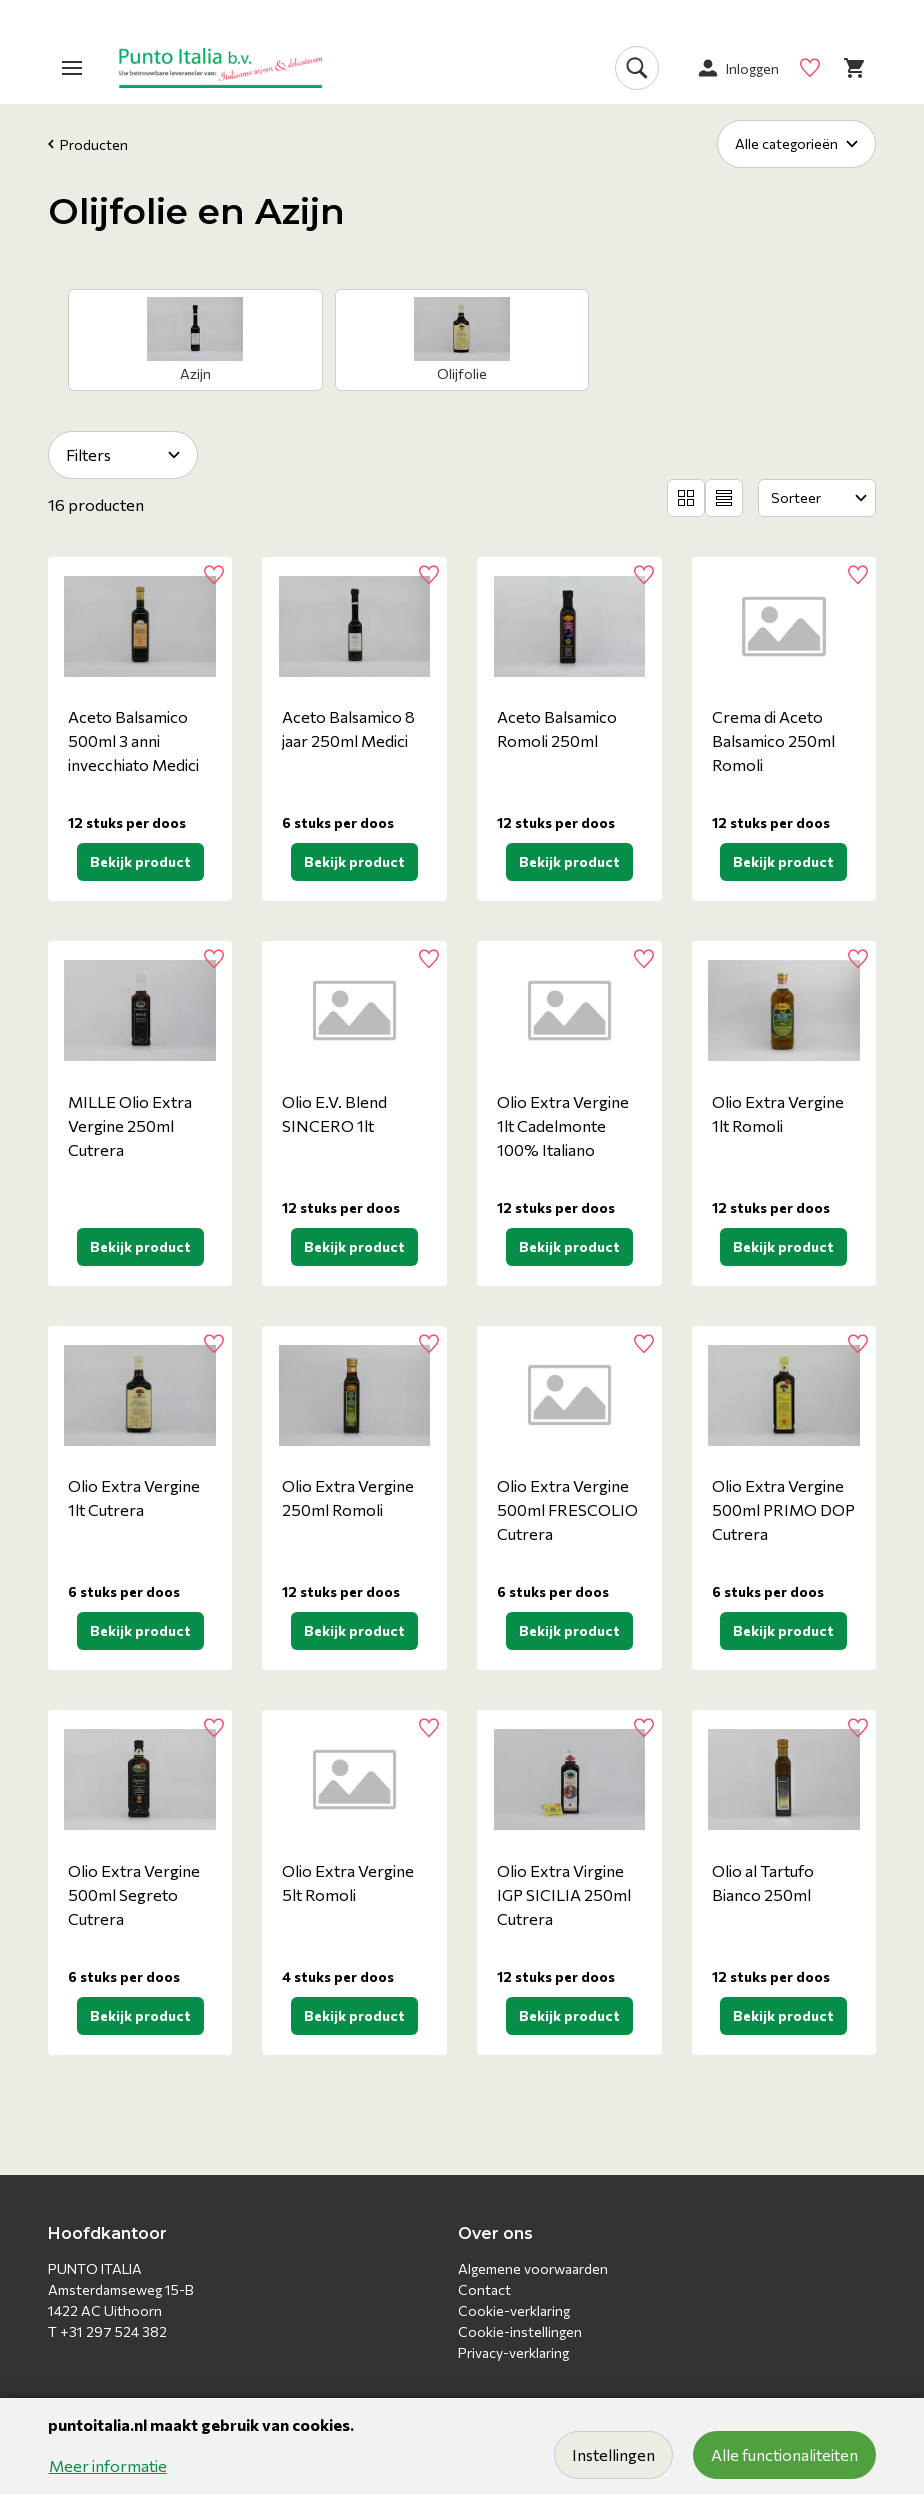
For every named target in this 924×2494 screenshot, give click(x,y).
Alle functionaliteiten (784, 2454)
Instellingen (613, 2454)
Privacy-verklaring (513, 2352)
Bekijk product (140, 861)
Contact (484, 2289)
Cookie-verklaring (514, 2310)
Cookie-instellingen (520, 2331)
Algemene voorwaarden (533, 2268)
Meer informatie (108, 2465)
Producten (88, 144)
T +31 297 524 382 (107, 2331)
